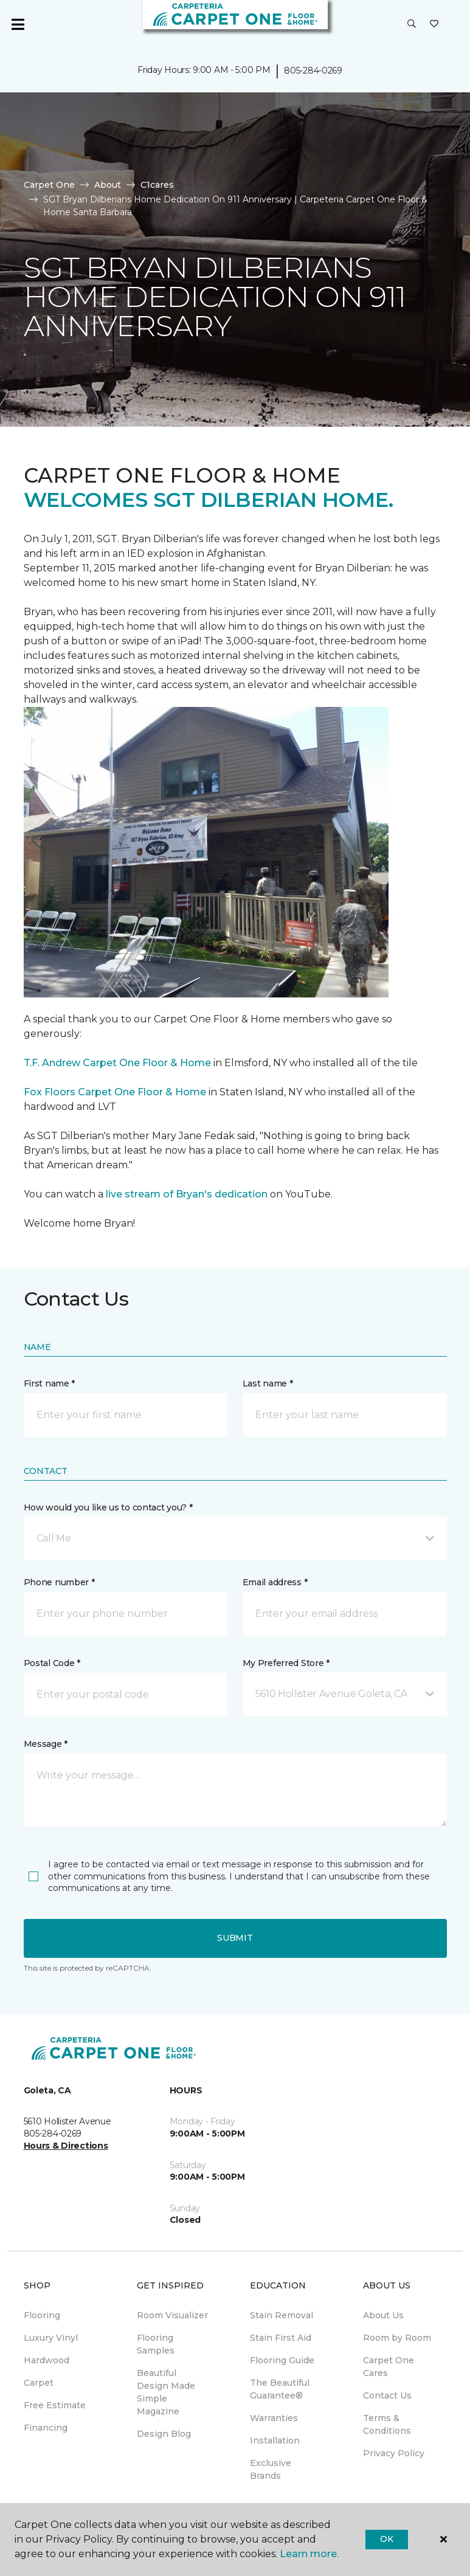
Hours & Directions (66, 2145)
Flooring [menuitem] (42, 2315)
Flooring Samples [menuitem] (156, 2344)
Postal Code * (52, 1663)
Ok (386, 2538)
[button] (411, 24)
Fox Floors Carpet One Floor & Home (115, 1092)
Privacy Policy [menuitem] (393, 2453)
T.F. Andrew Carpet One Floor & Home (117, 1063)
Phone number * (59, 1582)
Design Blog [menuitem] (164, 2433)
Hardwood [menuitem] (46, 2360)
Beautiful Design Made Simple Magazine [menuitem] (166, 2392)
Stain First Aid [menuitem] (280, 2337)
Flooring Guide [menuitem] (282, 2360)
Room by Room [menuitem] (397, 2337)
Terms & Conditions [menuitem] (387, 2424)
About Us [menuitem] (383, 2315)
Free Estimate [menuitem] (55, 2405)
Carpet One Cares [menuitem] (388, 2366)
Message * (45, 1744)
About (107, 184)
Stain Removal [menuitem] (281, 2315)
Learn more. (309, 2554)
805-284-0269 (313, 70)
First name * (49, 1383)
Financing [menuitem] (45, 2427)
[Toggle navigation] (18, 24)
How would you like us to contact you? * (108, 1507)
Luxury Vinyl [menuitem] (51, 2337)
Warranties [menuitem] (274, 2417)
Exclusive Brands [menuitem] (270, 2469)
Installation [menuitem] (275, 2440)
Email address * (275, 1582)
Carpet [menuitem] (39, 2382)
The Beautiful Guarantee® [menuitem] (279, 2389)
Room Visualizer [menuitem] (172, 2315)
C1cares (157, 184)
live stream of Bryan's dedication (187, 1194)
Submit (234, 1937)
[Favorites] (434, 24)
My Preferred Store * (286, 1663)
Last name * (268, 1383)
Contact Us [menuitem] (387, 2395)
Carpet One (49, 184)
